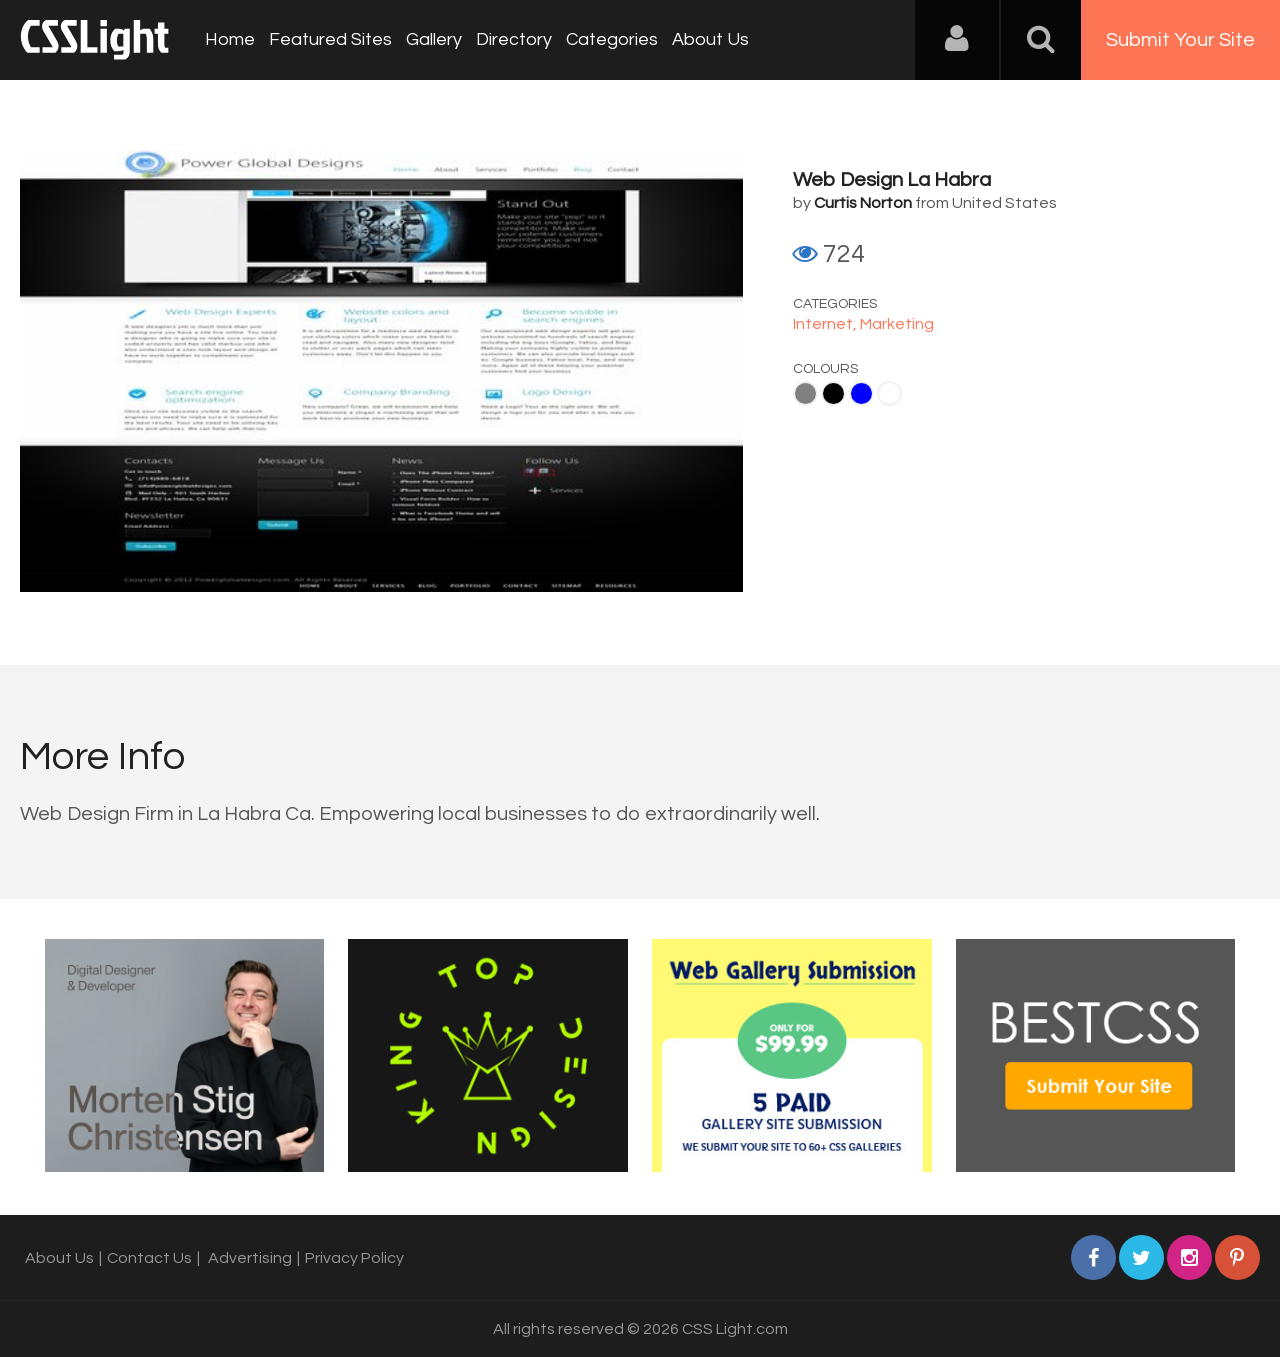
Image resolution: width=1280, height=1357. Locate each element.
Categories (612, 39)
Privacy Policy (354, 1258)
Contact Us (149, 1258)
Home (230, 39)
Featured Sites (330, 39)
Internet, (826, 324)
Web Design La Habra (892, 180)
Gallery (434, 39)
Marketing (897, 324)
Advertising (250, 1258)
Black (833, 393)
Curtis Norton (863, 203)
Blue (861, 393)
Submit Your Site (1180, 40)
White (889, 393)
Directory (514, 39)
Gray (805, 393)
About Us (710, 39)
